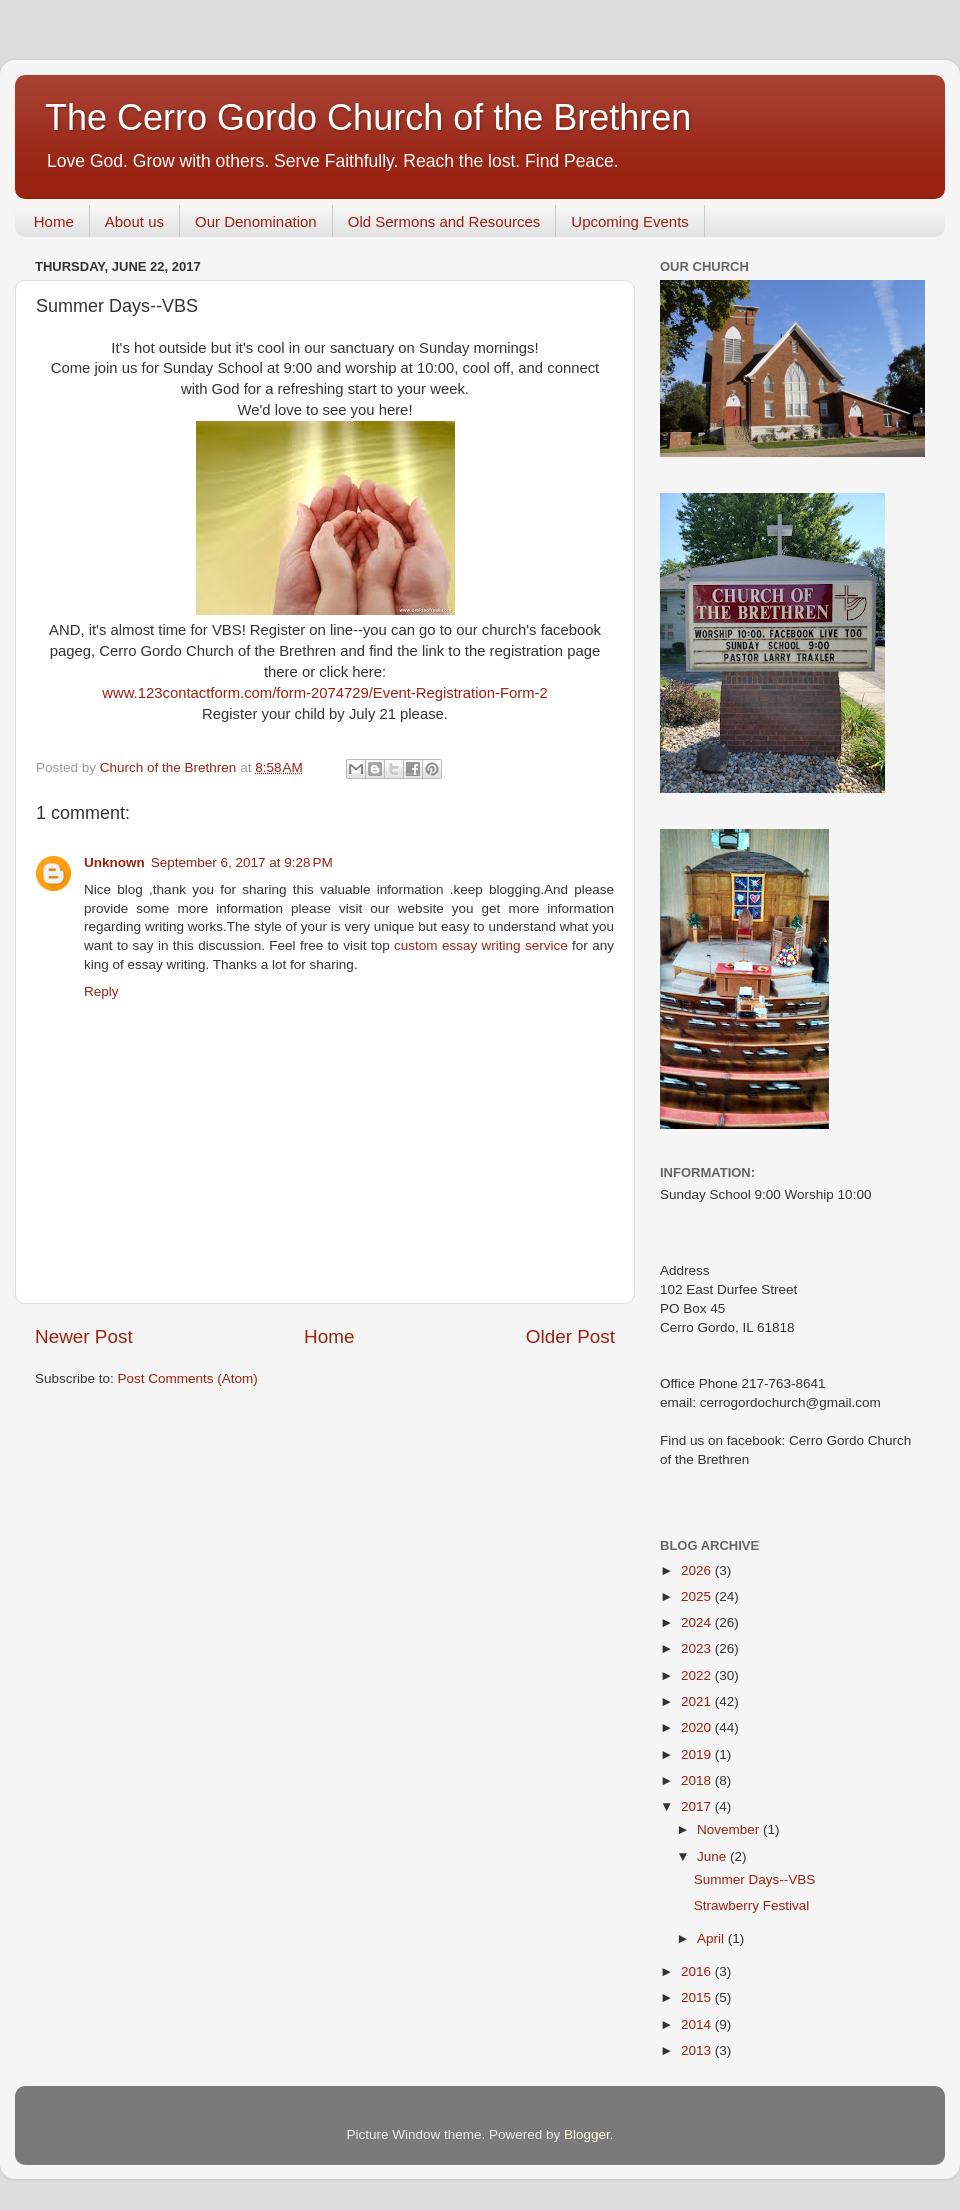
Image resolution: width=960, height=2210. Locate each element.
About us (134, 221)
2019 (698, 1754)
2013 (698, 2050)
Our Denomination (256, 221)
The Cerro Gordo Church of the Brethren (368, 117)
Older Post (570, 1336)
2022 (698, 1675)
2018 (698, 1780)
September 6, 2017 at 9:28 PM (242, 862)
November (730, 1829)
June (713, 1856)
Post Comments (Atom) (188, 1378)
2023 (698, 1648)
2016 (698, 1971)
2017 (698, 1806)
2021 (698, 1701)
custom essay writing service (481, 945)
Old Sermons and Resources (444, 221)
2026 (698, 1570)
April (712, 1938)
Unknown (114, 862)
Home (54, 221)
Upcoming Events (630, 221)
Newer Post (84, 1336)
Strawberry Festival (752, 1905)
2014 (698, 2024)
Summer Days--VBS (755, 1879)
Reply (101, 991)
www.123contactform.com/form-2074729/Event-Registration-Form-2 (325, 693)
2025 (698, 1596)
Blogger (587, 2134)
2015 (698, 1997)
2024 (698, 1622)
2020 (698, 1727)
